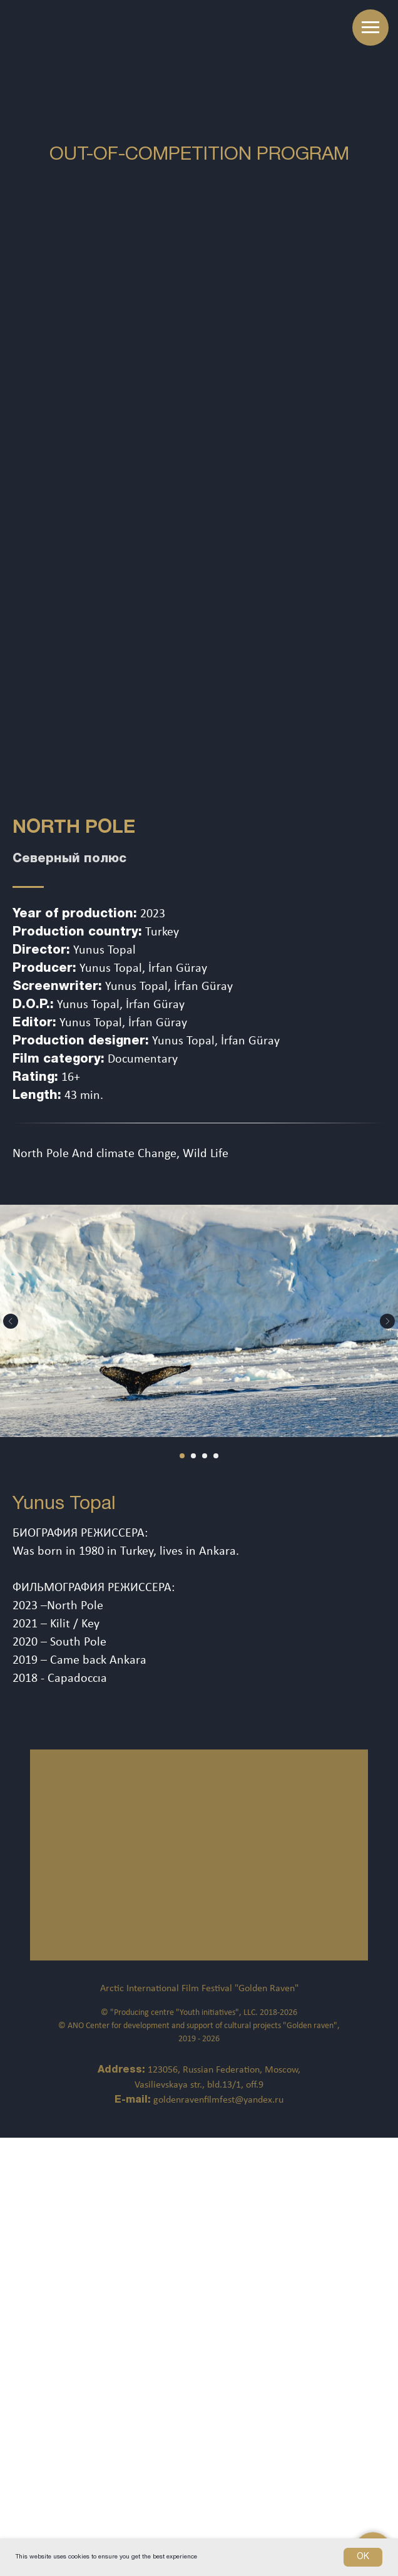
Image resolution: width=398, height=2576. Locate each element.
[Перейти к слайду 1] (182, 1455)
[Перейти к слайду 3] (204, 1455)
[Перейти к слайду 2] (193, 1455)
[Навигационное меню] (370, 27)
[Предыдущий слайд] (10, 1321)
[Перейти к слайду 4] (215, 1455)
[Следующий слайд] (387, 1321)
